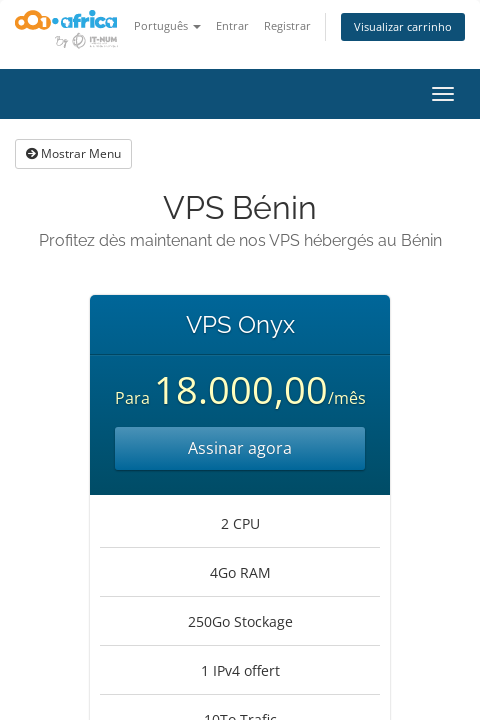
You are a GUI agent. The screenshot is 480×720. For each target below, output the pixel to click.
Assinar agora (240, 448)
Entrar (232, 25)
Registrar (287, 25)
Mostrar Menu (73, 153)
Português (167, 25)
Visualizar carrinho (403, 26)
